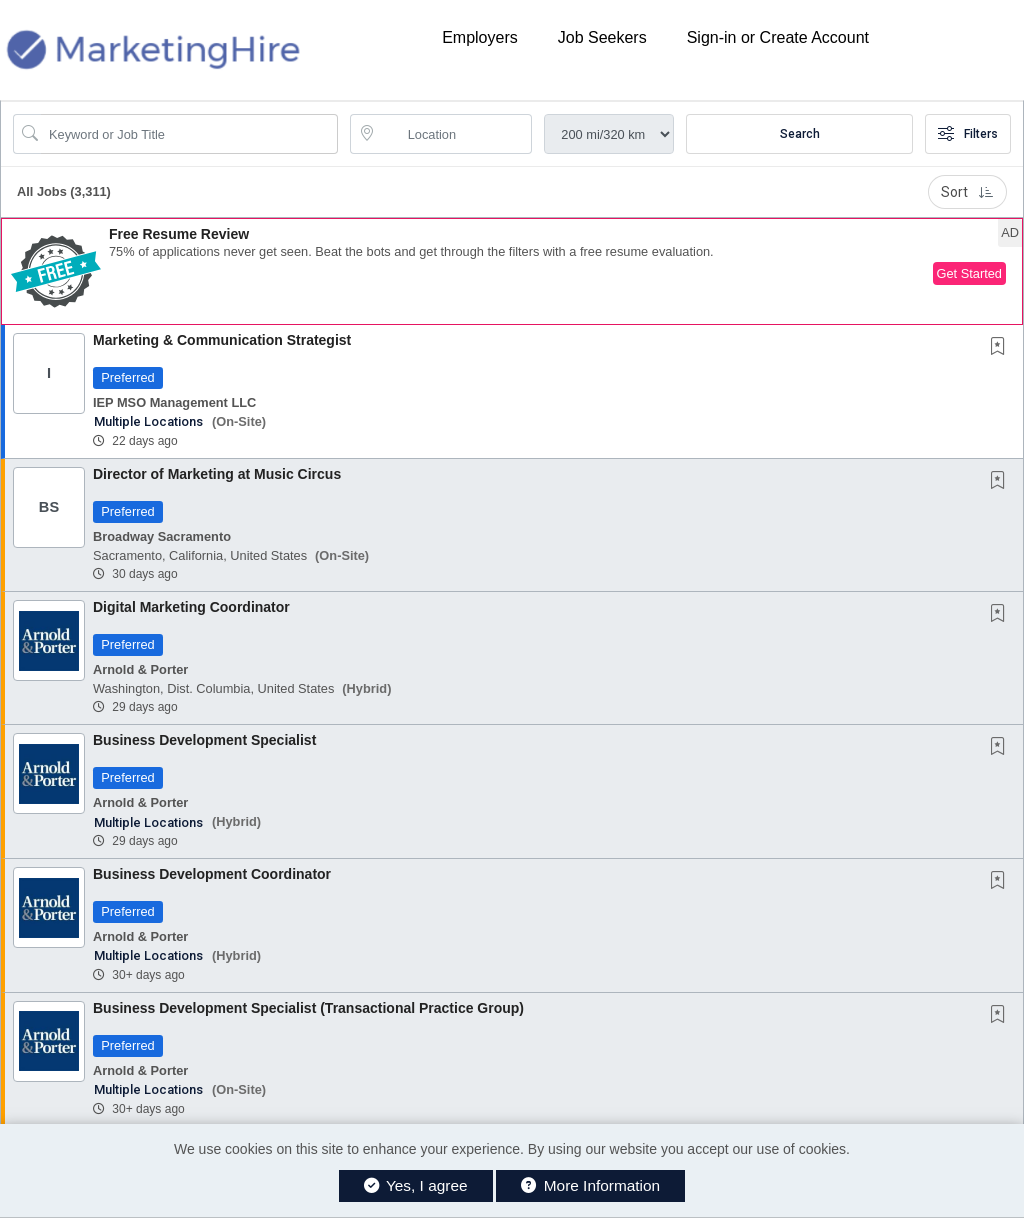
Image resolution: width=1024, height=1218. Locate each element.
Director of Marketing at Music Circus (217, 474)
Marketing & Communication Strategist (222, 340)
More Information (590, 1185)
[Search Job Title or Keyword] (189, 134)
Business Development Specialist (204, 740)
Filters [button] (968, 134)
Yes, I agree (416, 1185)
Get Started (969, 273)
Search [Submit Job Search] (800, 134)
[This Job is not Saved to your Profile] (1002, 348)
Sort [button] (967, 192)
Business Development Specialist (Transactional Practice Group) (308, 1008)
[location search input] (455, 134)
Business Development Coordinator (212, 874)
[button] (512, 271)
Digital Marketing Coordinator (191, 607)
